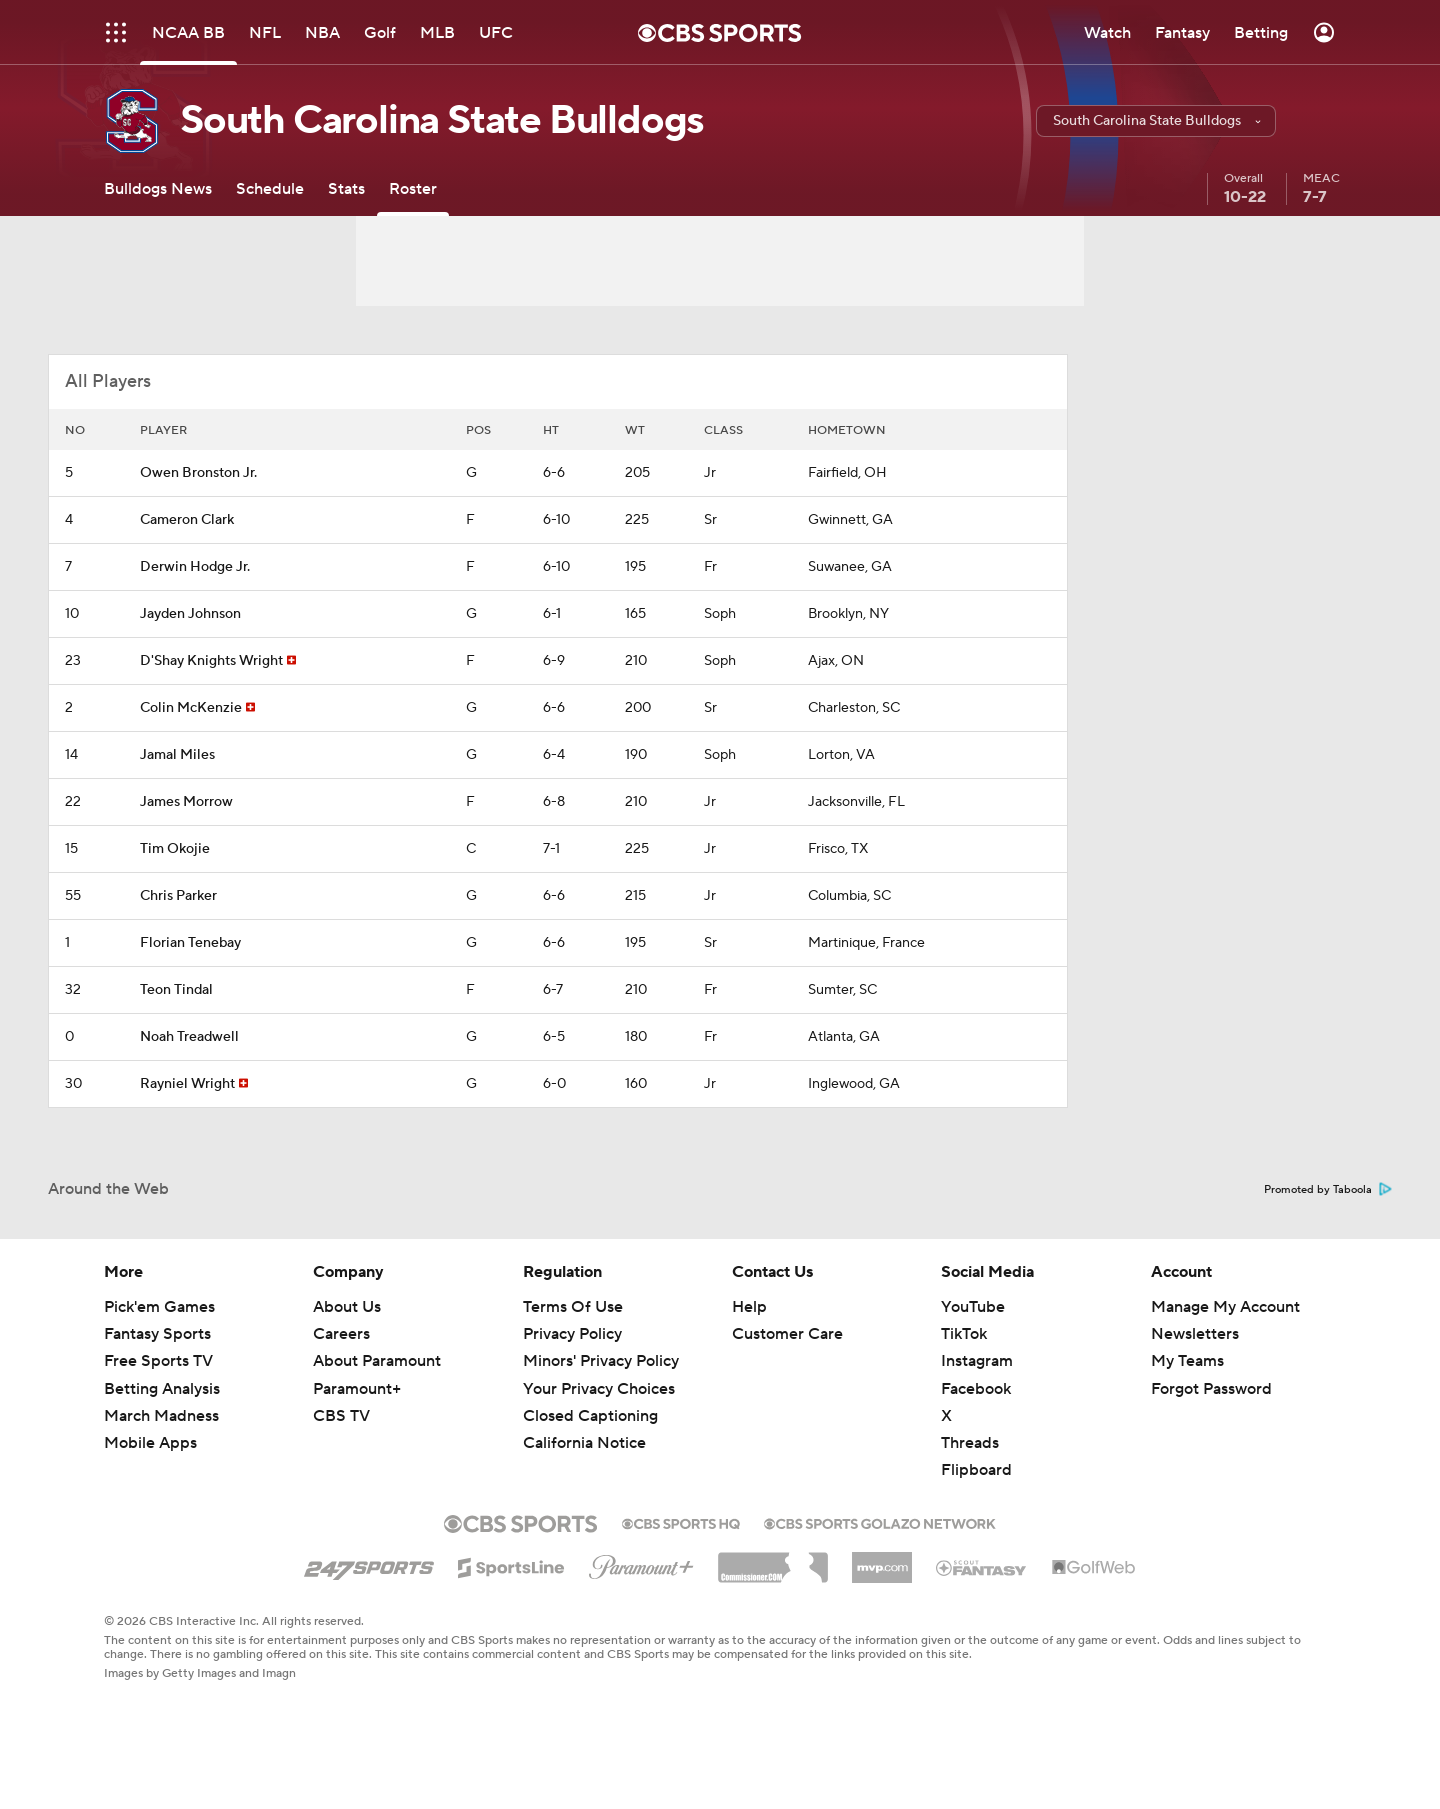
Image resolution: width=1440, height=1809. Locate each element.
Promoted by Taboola (1328, 1190)
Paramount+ (357, 1389)
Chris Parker (178, 896)
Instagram (977, 1361)
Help (749, 1307)
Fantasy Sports (157, 1334)
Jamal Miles (177, 755)
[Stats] (346, 188)
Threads (970, 1443)
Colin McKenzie (191, 708)
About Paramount (377, 1361)
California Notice (584, 1443)
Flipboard (976, 1470)
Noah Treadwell (189, 1037)
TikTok (964, 1334)
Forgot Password (1211, 1389)
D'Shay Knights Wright (211, 661)
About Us (347, 1307)
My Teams (1187, 1361)
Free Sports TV (158, 1361)
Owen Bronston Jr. (198, 473)
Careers (341, 1334)
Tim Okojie (175, 849)
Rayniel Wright (187, 1084)
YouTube (973, 1307)
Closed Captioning (590, 1416)
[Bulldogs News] (158, 188)
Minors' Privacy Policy (601, 1361)
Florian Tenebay (190, 943)
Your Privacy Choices (599, 1389)
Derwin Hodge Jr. (195, 567)
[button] (1156, 121)
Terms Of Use (573, 1307)
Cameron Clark (187, 520)
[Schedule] (270, 188)
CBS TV (341, 1416)
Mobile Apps (150, 1443)
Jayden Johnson (190, 614)
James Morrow (186, 802)
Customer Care (787, 1334)
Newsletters (1195, 1334)
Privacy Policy (572, 1334)
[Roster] (413, 188)
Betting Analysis (162, 1389)
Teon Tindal (176, 990)
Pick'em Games (159, 1307)
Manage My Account (1225, 1307)
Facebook (976, 1389)
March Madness (161, 1416)
